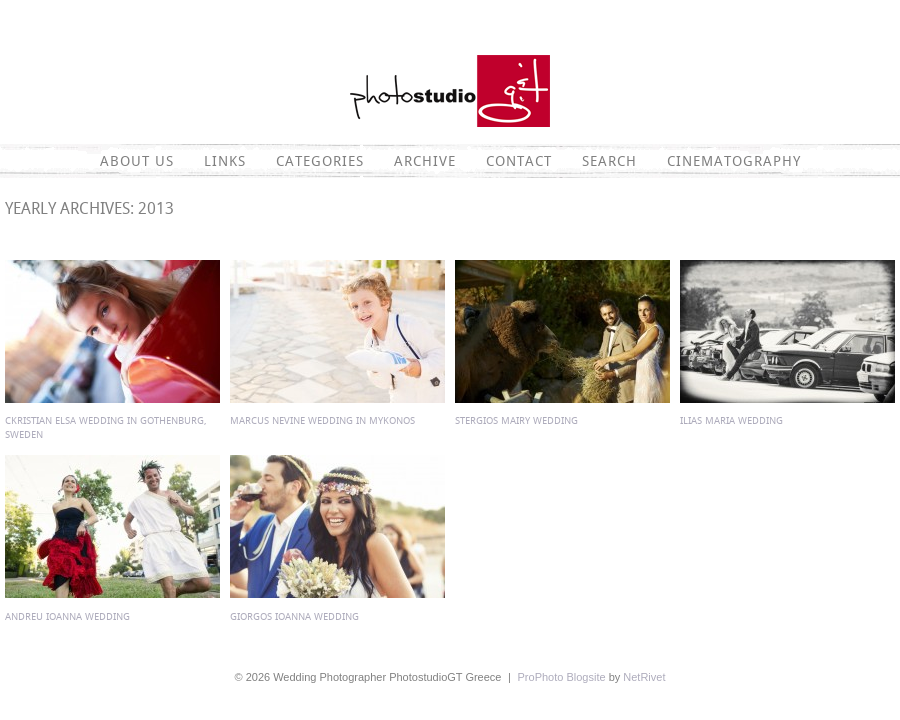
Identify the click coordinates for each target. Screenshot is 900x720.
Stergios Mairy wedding (516, 420)
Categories (320, 161)
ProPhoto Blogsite (562, 677)
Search (609, 161)
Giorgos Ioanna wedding (294, 616)
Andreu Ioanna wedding (67, 616)
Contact (519, 161)
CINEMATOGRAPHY (734, 161)
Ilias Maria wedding (731, 420)
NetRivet (644, 677)
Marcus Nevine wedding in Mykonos (322, 420)
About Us (137, 161)
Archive (425, 161)
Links (225, 161)
